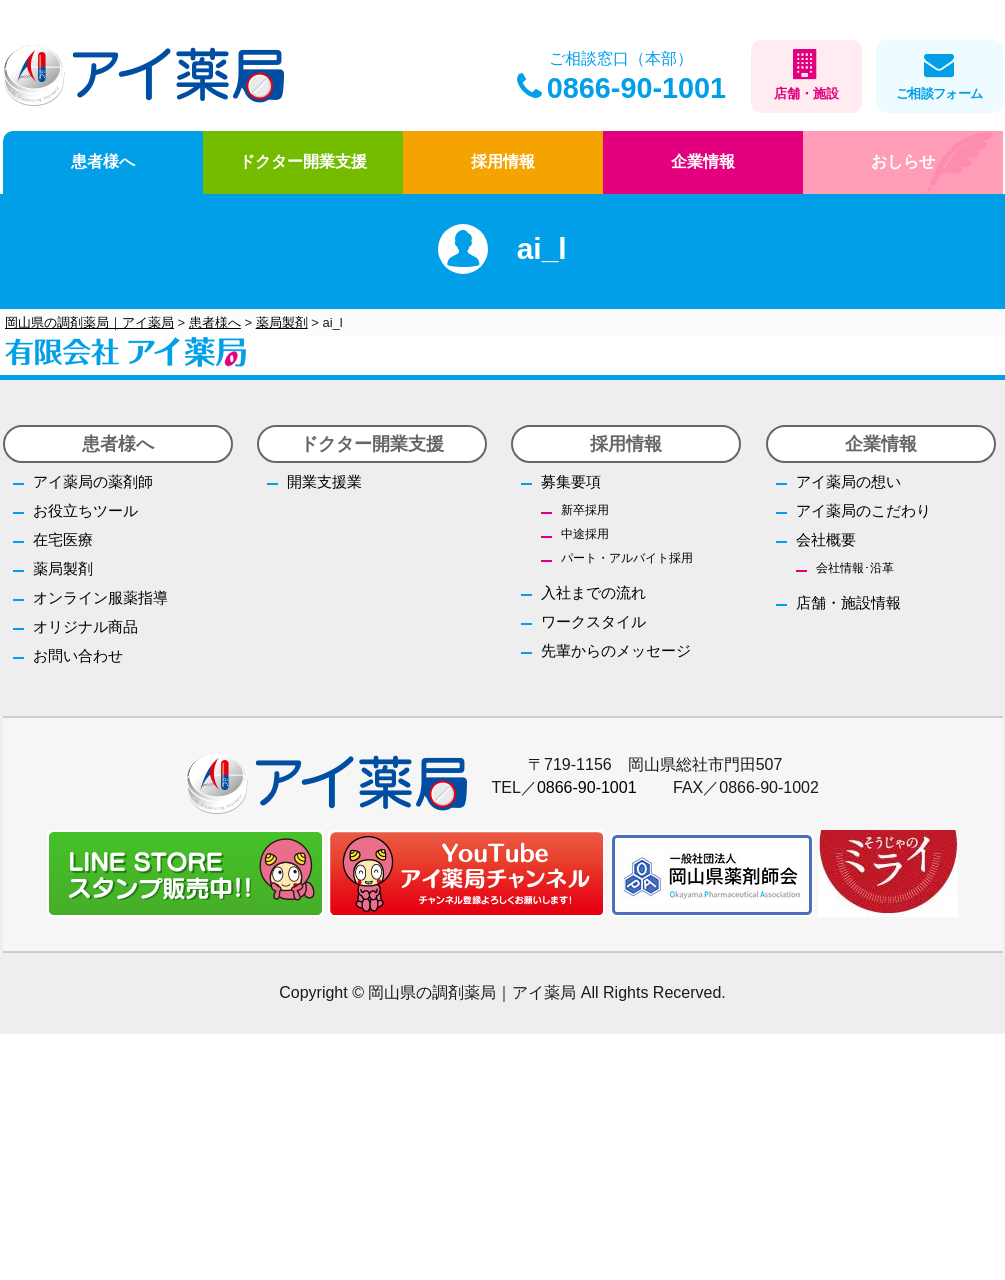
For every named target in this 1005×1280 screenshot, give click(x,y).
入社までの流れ (593, 592)
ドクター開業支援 (303, 161)
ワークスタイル (593, 621)
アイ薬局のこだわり (863, 510)
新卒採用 (585, 510)
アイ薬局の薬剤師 (93, 481)
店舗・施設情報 (848, 602)
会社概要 (826, 539)
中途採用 (585, 534)
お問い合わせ (78, 655)
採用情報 (503, 161)
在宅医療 (63, 539)
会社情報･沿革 (855, 568)
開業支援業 (324, 481)
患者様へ (103, 161)
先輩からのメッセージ (616, 650)
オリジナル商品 (85, 626)
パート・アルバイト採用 (627, 558)
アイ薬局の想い (848, 481)
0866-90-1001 (621, 88)
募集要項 (571, 481)
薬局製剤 (63, 568)
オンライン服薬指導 (100, 597)
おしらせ (903, 161)
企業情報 (703, 161)
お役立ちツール (85, 510)
